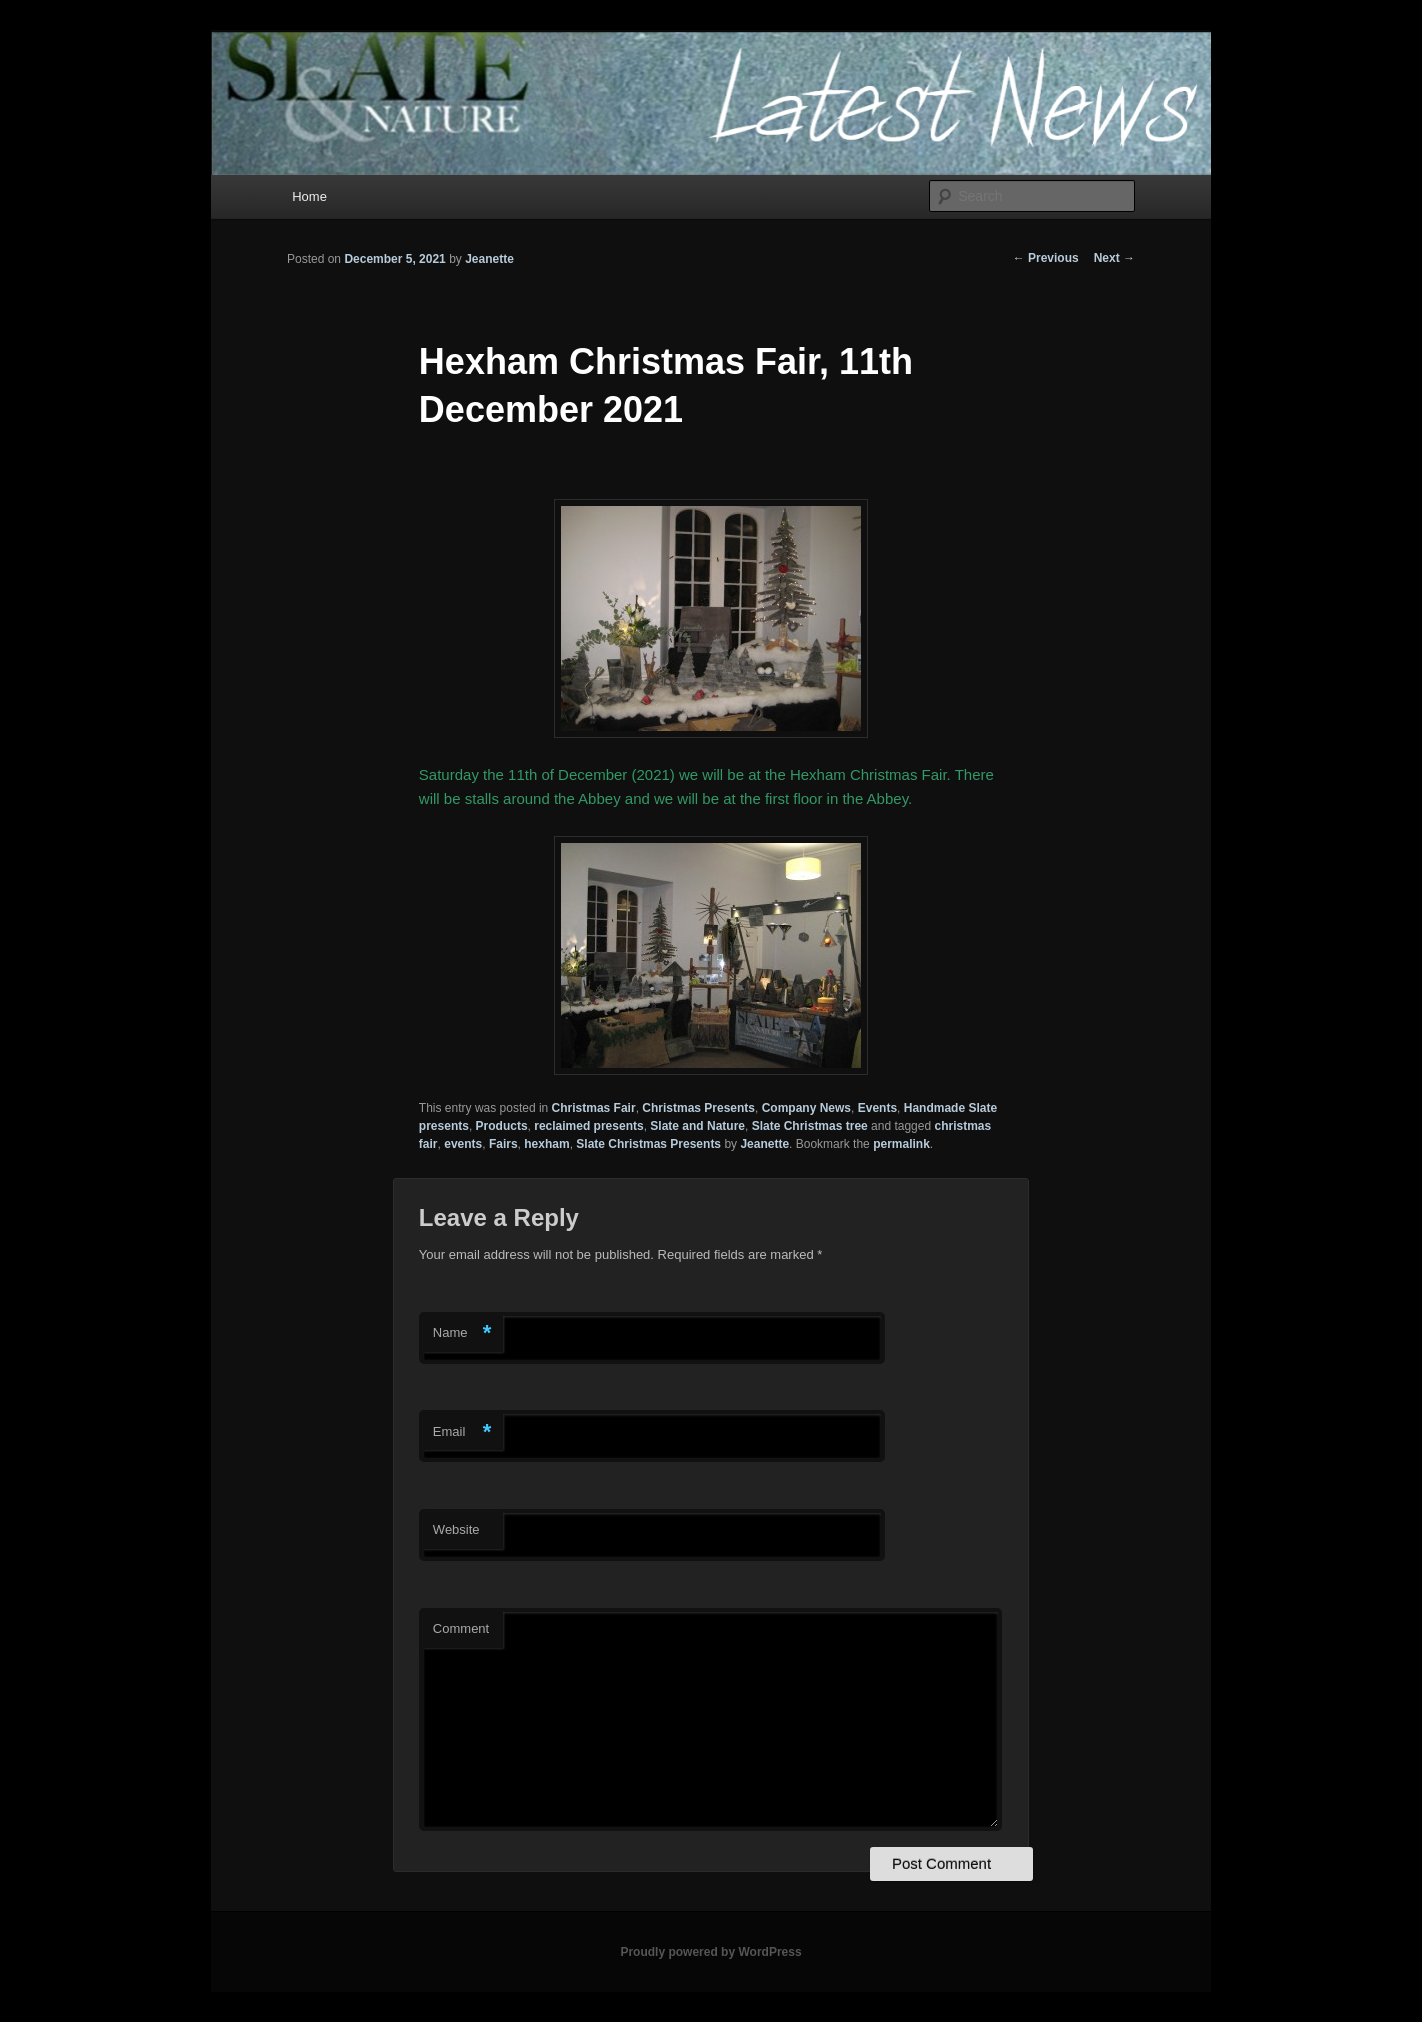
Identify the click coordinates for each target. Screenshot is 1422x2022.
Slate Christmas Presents (648, 1144)
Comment (461, 1628)
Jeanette (489, 259)
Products (502, 1126)
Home (309, 196)
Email (462, 1432)
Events (877, 1108)
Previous (1046, 258)
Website (456, 1529)
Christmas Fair (594, 1108)
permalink (901, 1144)
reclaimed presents (588, 1126)
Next (1114, 258)
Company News (806, 1108)
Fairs (503, 1144)
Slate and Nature (697, 1126)
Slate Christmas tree (810, 1126)
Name (462, 1333)
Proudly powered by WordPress (710, 1952)
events (463, 1144)
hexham (546, 1144)
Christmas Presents (698, 1108)
